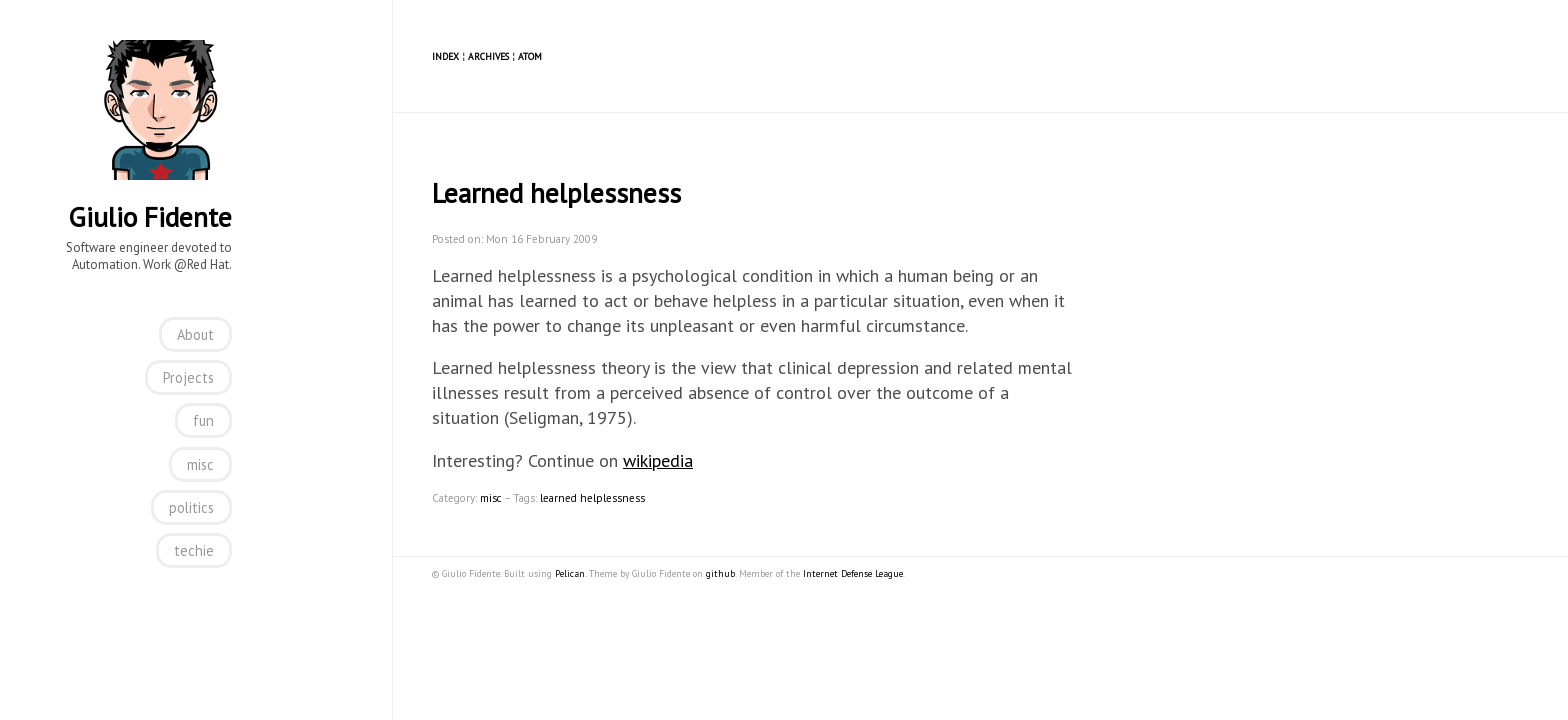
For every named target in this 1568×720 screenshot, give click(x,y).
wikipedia (658, 460)
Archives (488, 56)
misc (200, 464)
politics (191, 507)
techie (194, 550)
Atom (530, 56)
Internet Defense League (853, 573)
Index (445, 56)
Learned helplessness (556, 193)
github (720, 573)
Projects (188, 377)
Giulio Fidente (150, 217)
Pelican (570, 573)
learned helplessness (592, 498)
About (195, 334)
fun (203, 420)
